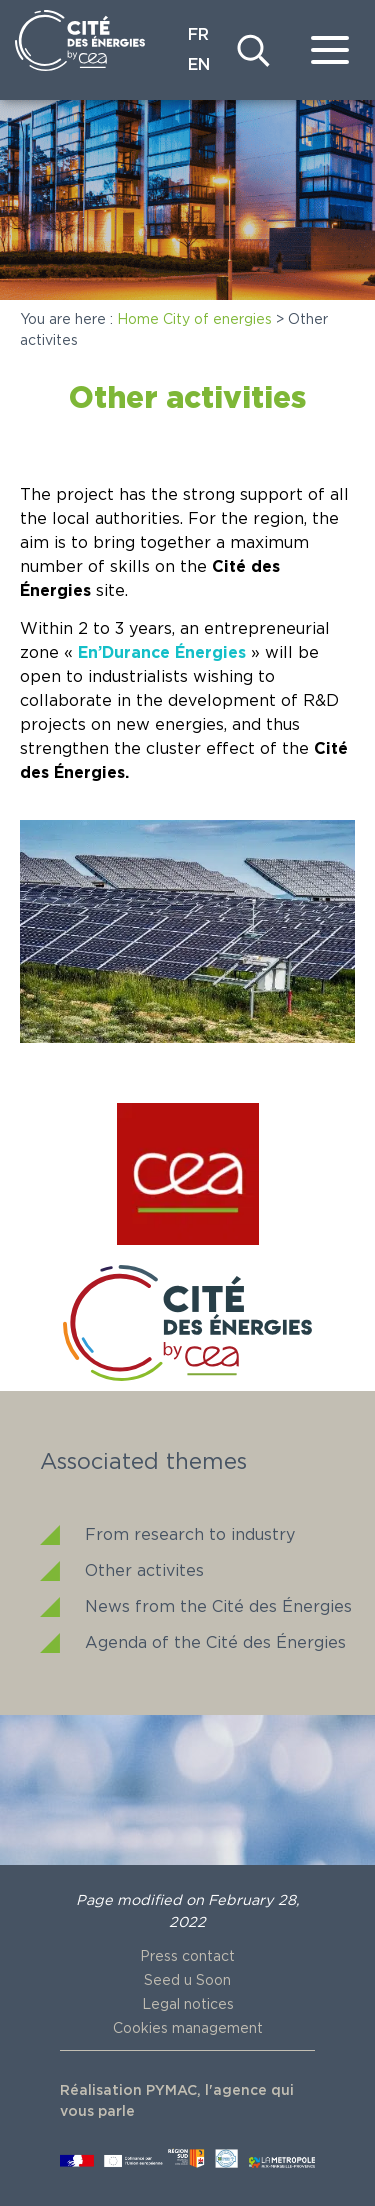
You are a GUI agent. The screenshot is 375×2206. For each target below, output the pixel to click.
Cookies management (188, 2029)
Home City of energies (194, 320)
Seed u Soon (187, 1981)
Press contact (187, 1957)
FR (198, 35)
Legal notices (188, 2005)
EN (199, 65)
